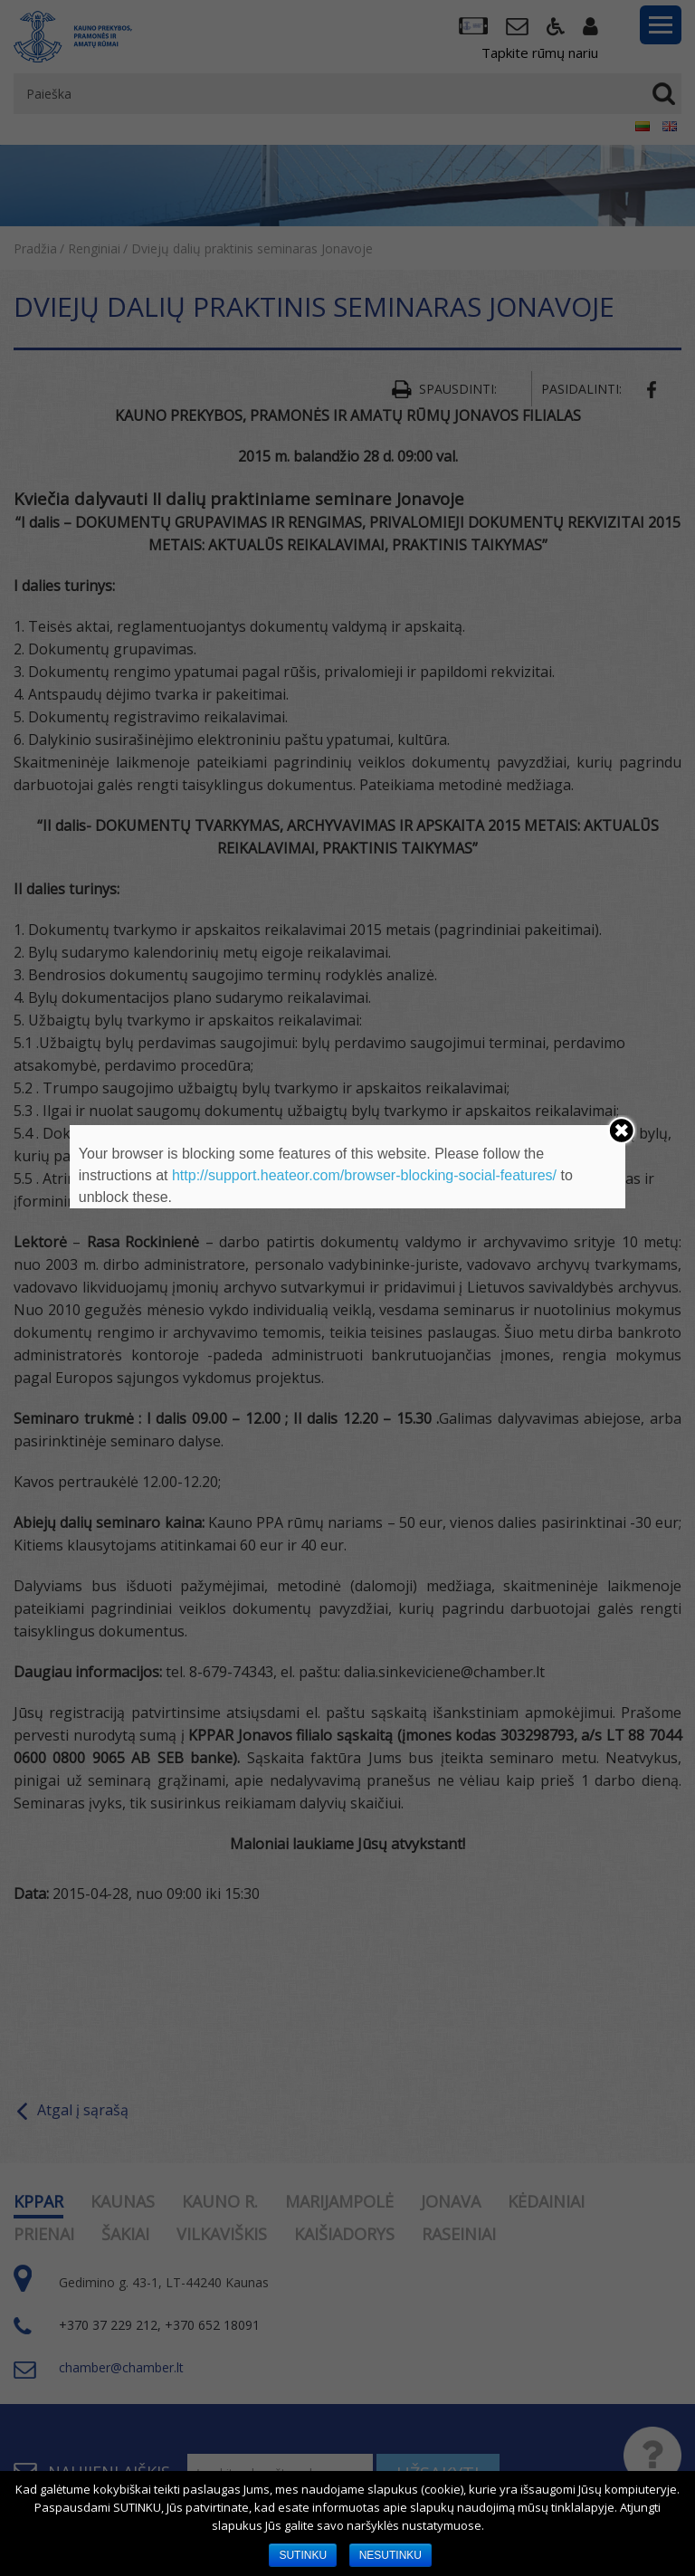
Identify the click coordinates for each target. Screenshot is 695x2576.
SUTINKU (303, 2555)
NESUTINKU (390, 2555)
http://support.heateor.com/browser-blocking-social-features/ (364, 1175)
